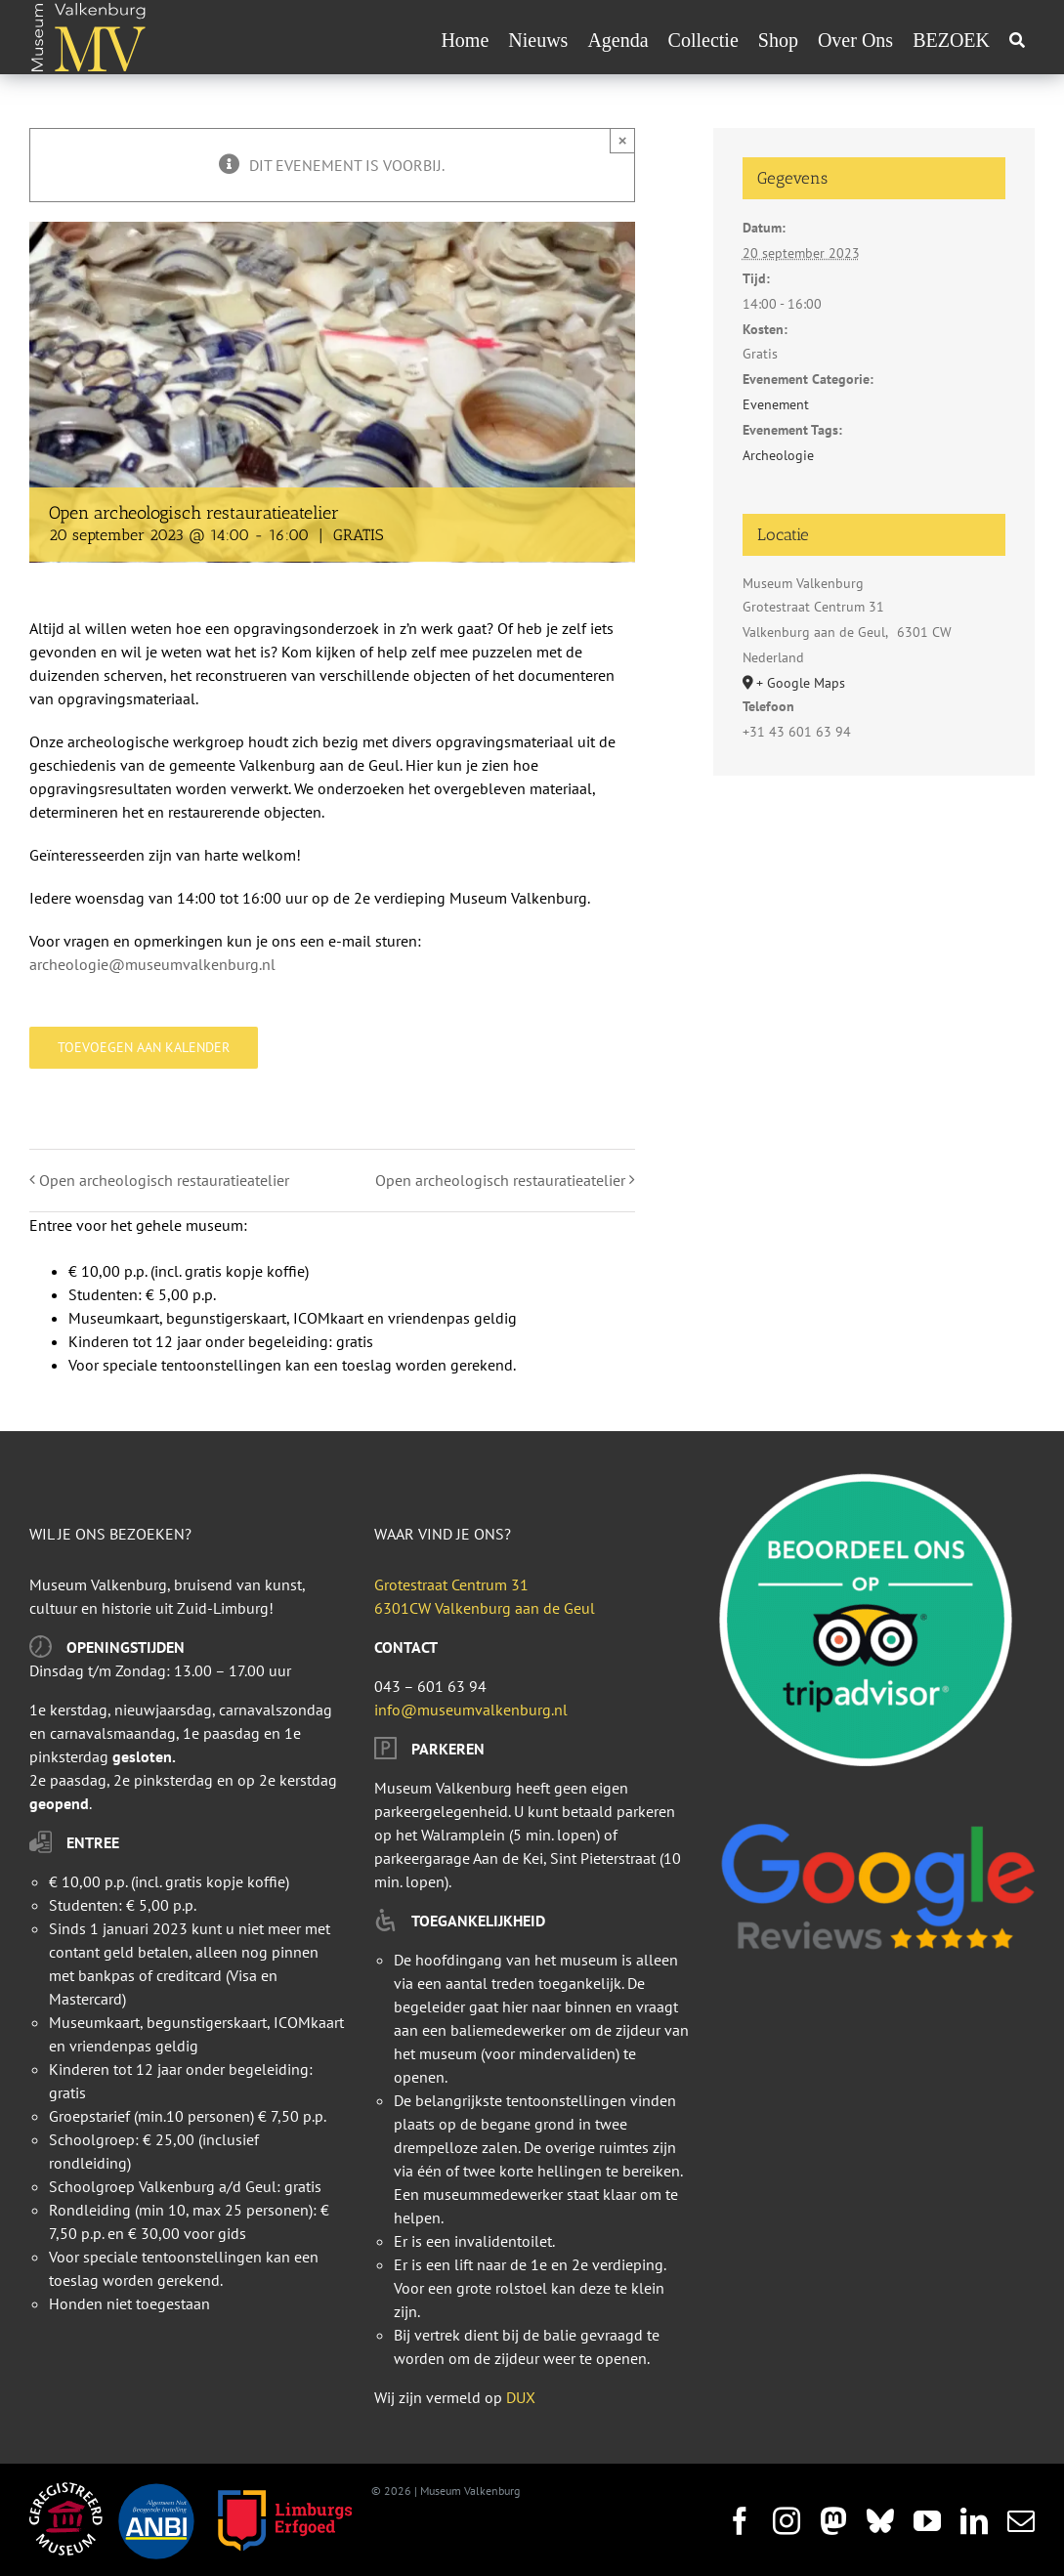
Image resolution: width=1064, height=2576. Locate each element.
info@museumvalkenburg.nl (471, 1709)
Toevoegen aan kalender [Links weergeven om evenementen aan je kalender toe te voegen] (144, 1047)
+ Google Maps (800, 683)
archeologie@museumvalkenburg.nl (152, 964)
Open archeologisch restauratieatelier (164, 1180)
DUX (520, 2397)
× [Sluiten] (622, 140)
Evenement (776, 404)
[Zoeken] (1017, 40)
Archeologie (778, 455)
